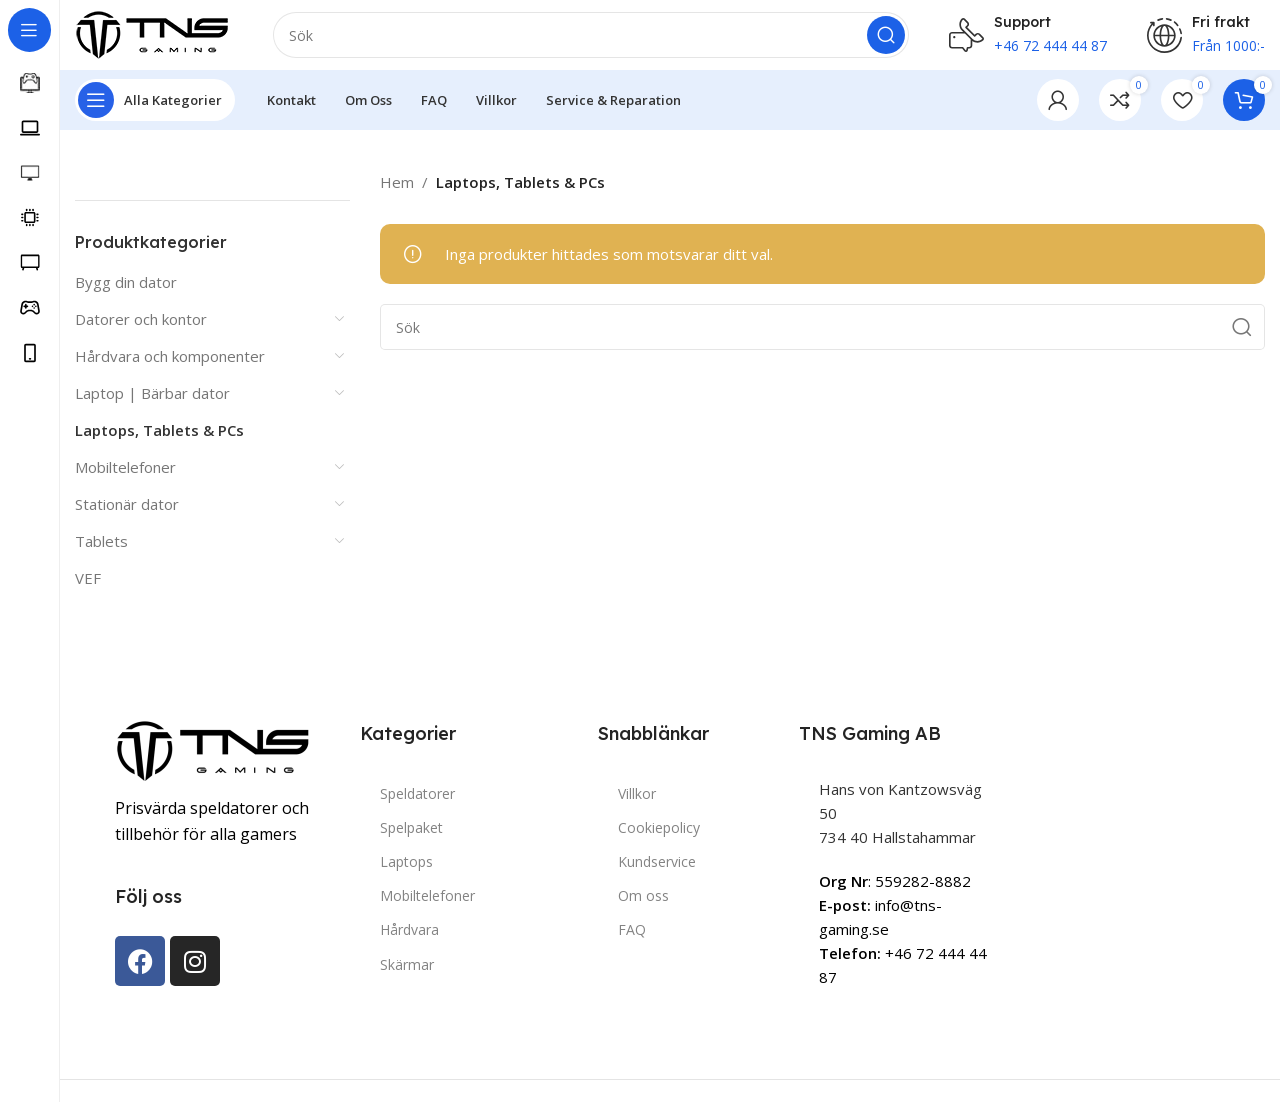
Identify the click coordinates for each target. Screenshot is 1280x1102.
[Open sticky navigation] (155, 110)
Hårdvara (409, 939)
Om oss (643, 905)
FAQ (632, 939)
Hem (397, 192)
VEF (88, 587)
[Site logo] (154, 38)
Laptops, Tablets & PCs (159, 439)
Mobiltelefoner (125, 476)
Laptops (406, 871)
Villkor (637, 802)
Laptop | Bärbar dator (152, 402)
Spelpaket (411, 836)
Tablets (101, 550)
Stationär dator (127, 513)
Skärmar (407, 973)
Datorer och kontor (141, 328)
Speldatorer (417, 802)
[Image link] (215, 759)
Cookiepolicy (659, 836)
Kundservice (657, 871)
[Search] (591, 40)
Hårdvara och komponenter (170, 365)
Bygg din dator (126, 291)
